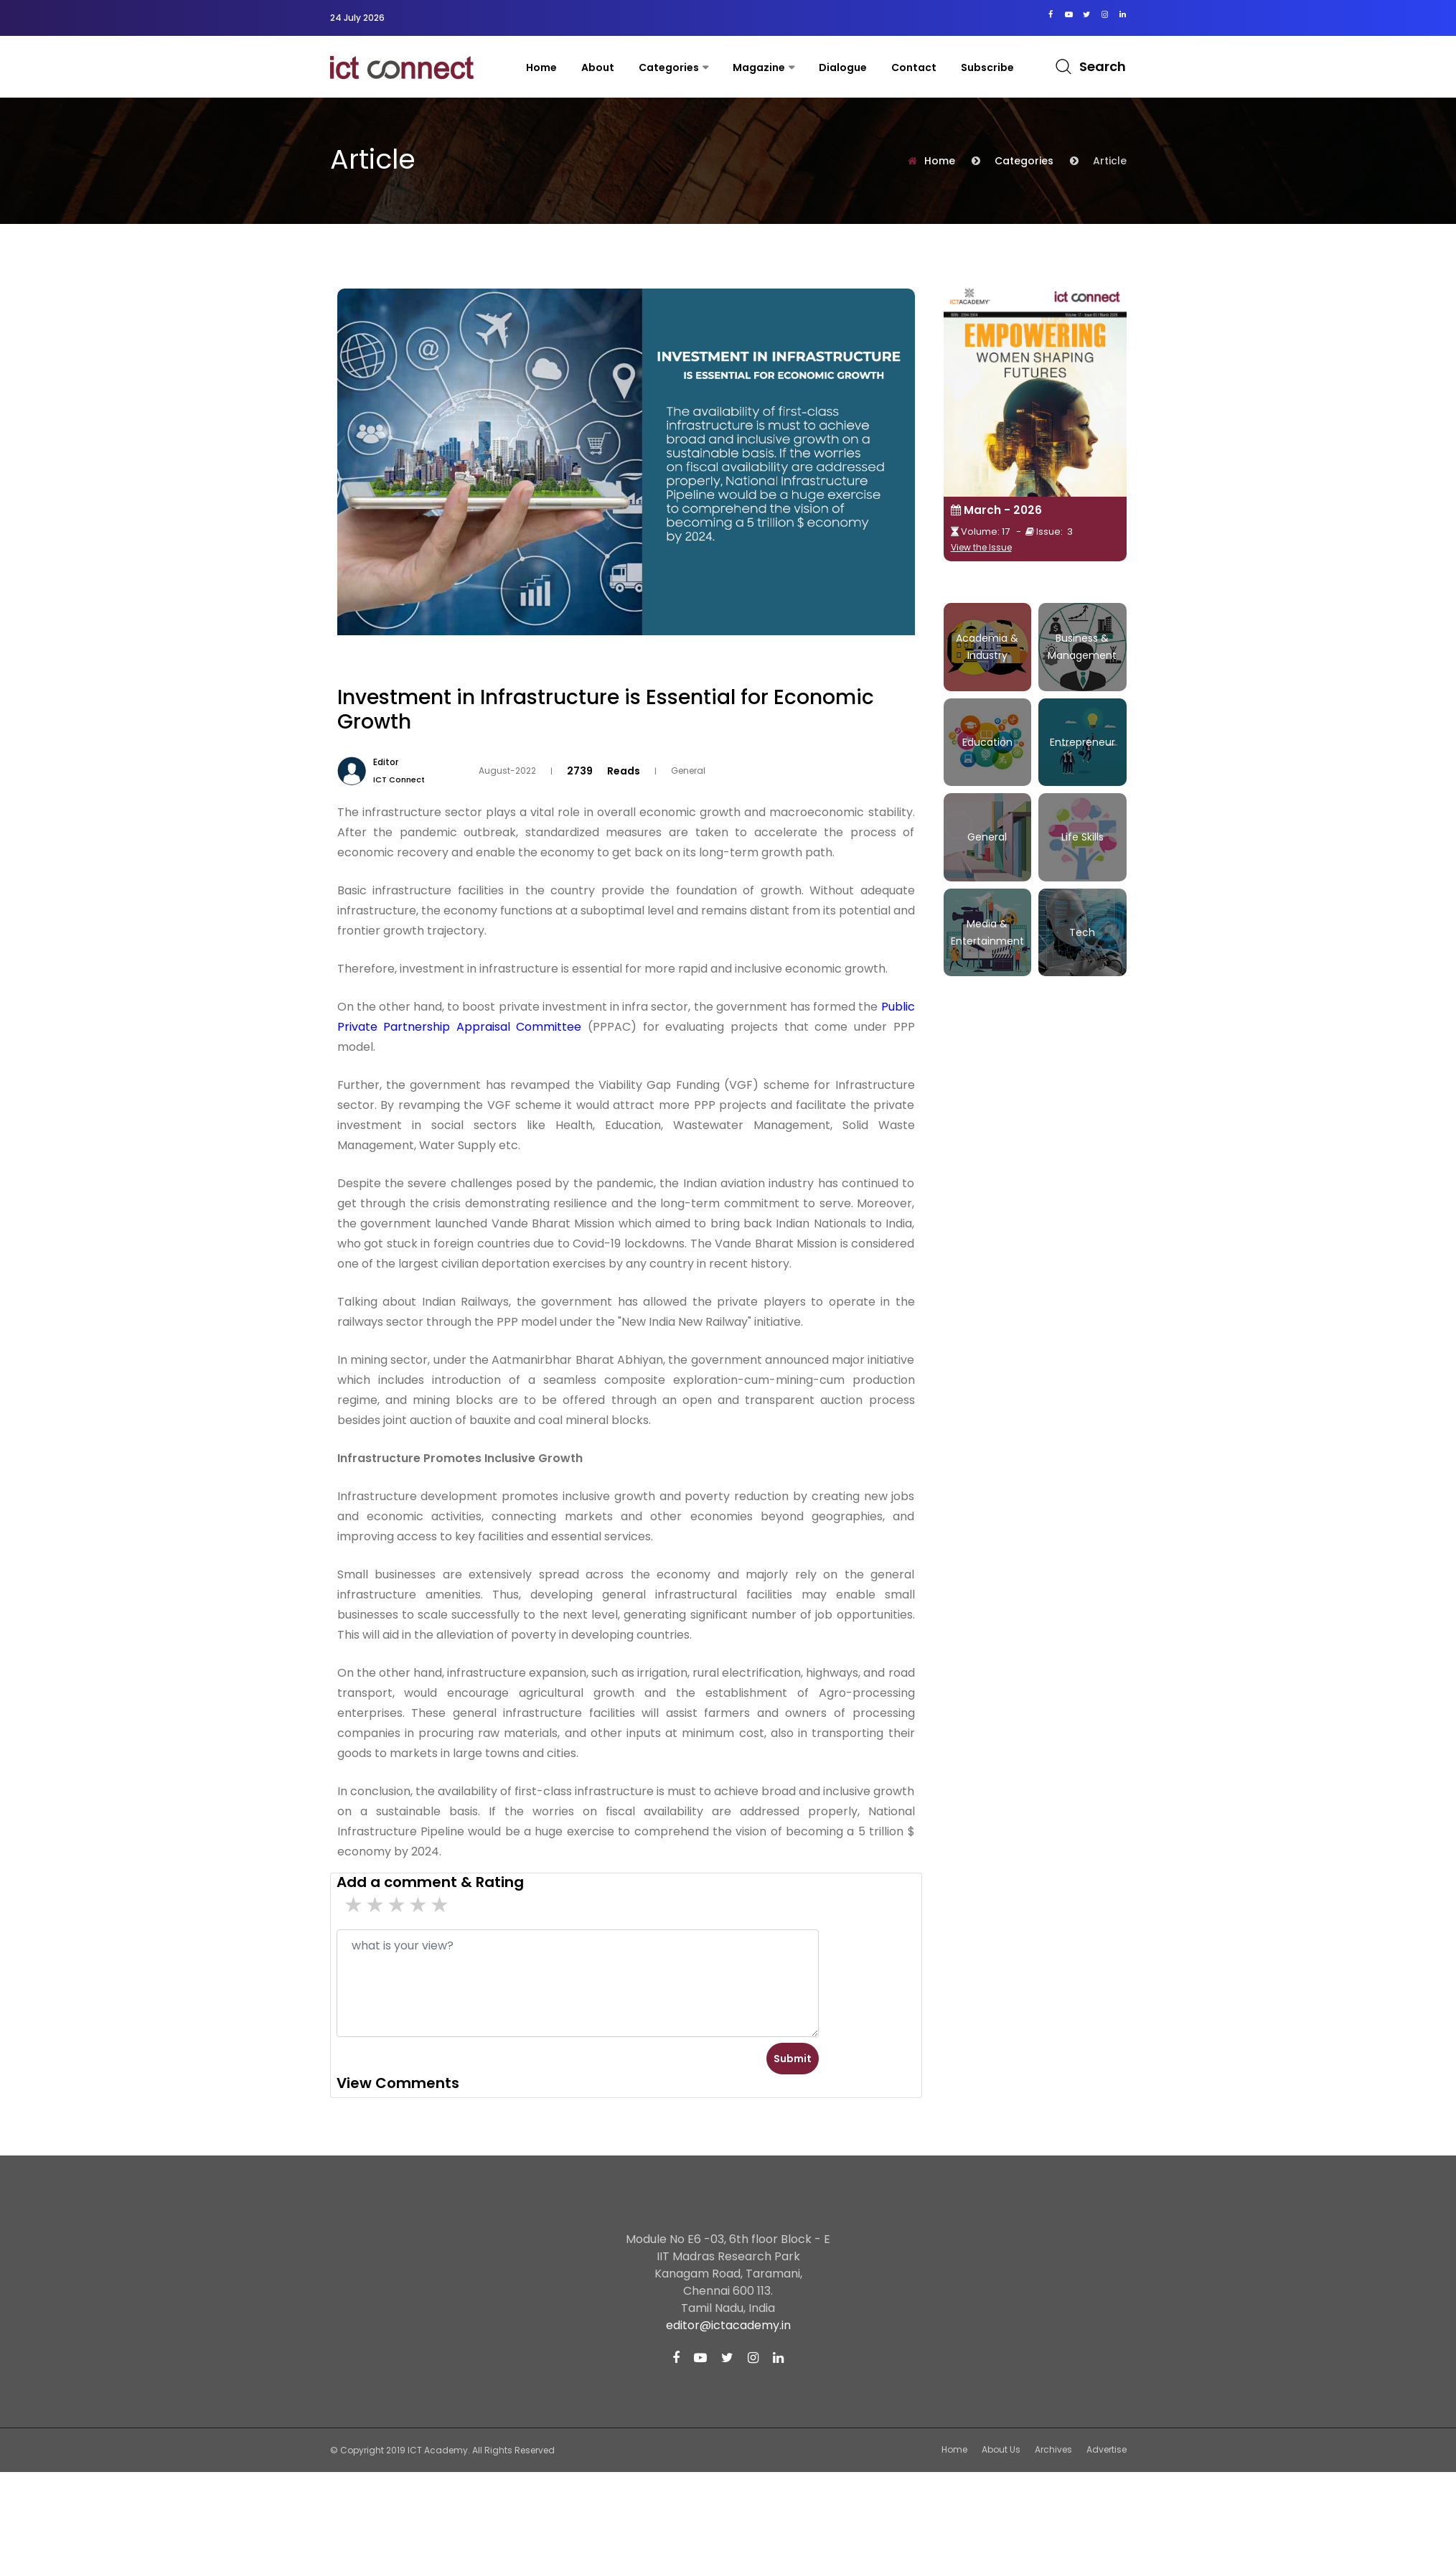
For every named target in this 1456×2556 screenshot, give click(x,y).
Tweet (900, 673)
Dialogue (843, 67)
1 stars (440, 1905)
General (688, 770)
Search (1102, 66)
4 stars (376, 1905)
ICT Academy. (439, 2450)
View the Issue (981, 547)
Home (541, 67)
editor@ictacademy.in (728, 2325)
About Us (1001, 2449)
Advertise (1106, 2449)
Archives (1053, 2449)
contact (913, 67)
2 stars (419, 1905)
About (597, 67)
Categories (669, 67)
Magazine (759, 67)
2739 (580, 770)
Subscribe (987, 67)
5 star (354, 1905)
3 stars (397, 1905)
